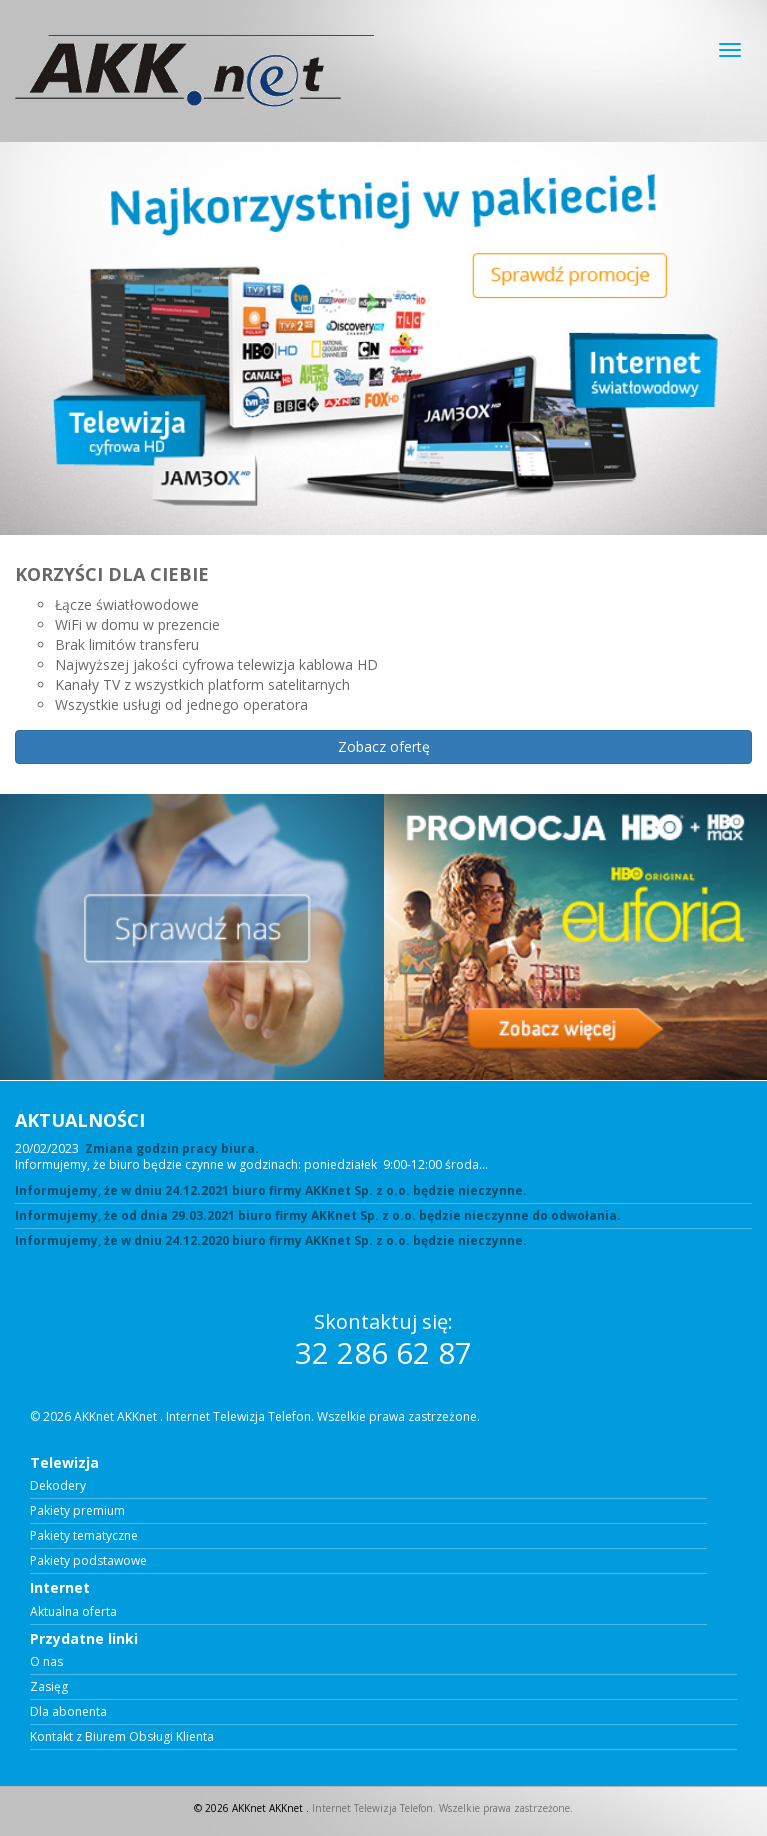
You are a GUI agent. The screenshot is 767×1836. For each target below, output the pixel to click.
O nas (46, 1662)
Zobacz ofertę (384, 746)
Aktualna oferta (73, 1612)
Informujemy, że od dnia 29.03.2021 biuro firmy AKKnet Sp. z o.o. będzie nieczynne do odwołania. (318, 1216)
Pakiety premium (77, 1511)
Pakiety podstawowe (88, 1561)
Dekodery (58, 1486)
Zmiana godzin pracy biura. (172, 1148)
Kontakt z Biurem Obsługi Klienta (122, 1737)
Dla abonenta (68, 1712)
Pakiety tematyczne (84, 1536)
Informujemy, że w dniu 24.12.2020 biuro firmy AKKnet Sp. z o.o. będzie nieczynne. (271, 1241)
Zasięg (49, 1687)
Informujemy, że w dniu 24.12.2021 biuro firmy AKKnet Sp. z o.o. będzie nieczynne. (271, 1191)
